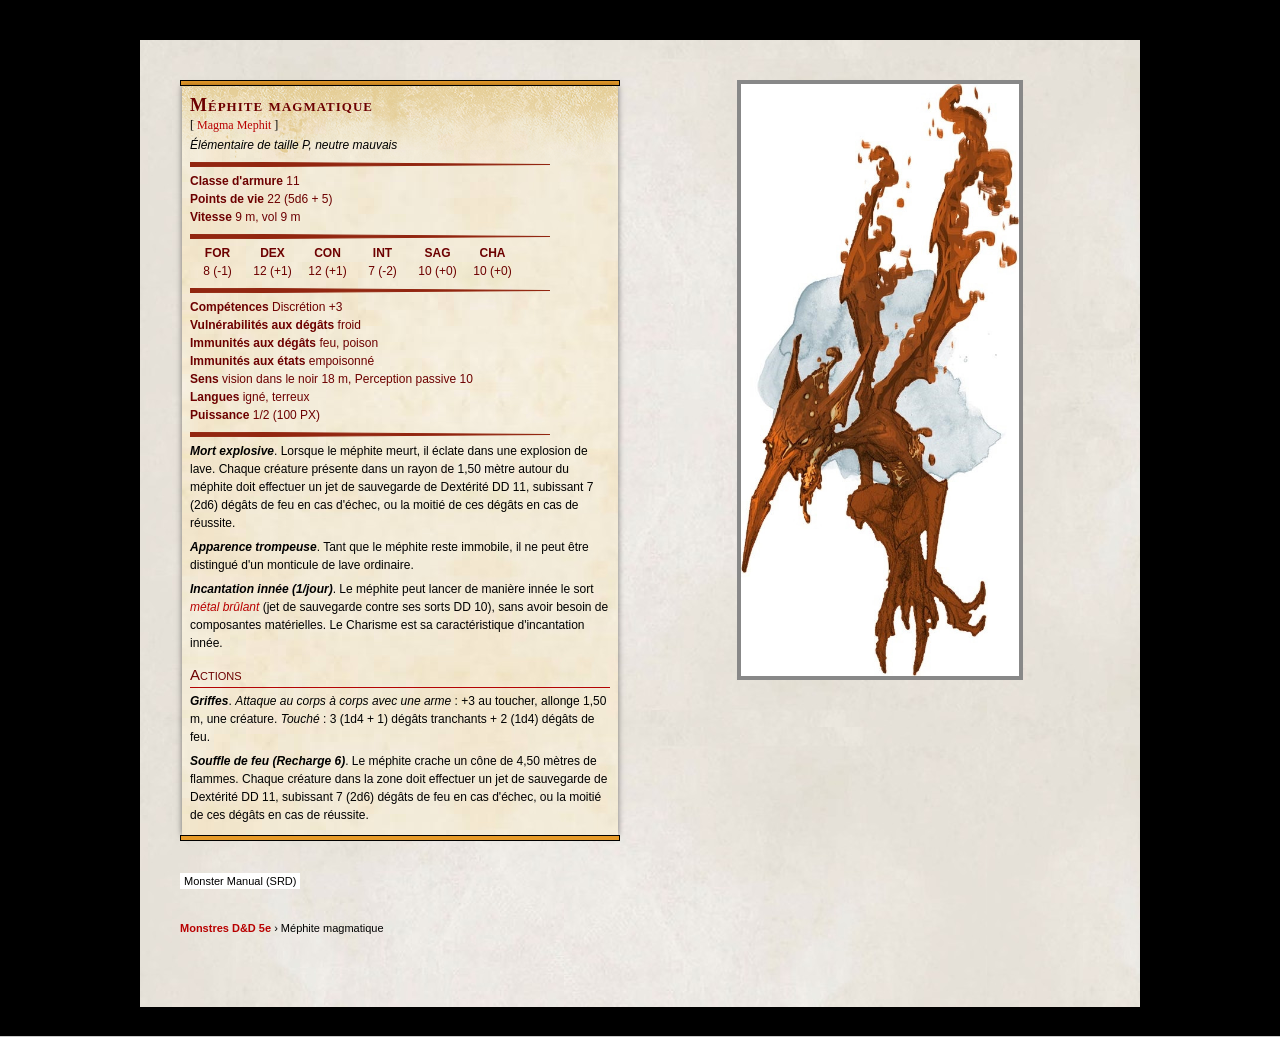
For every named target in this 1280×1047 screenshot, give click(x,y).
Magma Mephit (234, 125)
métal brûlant (224, 607)
